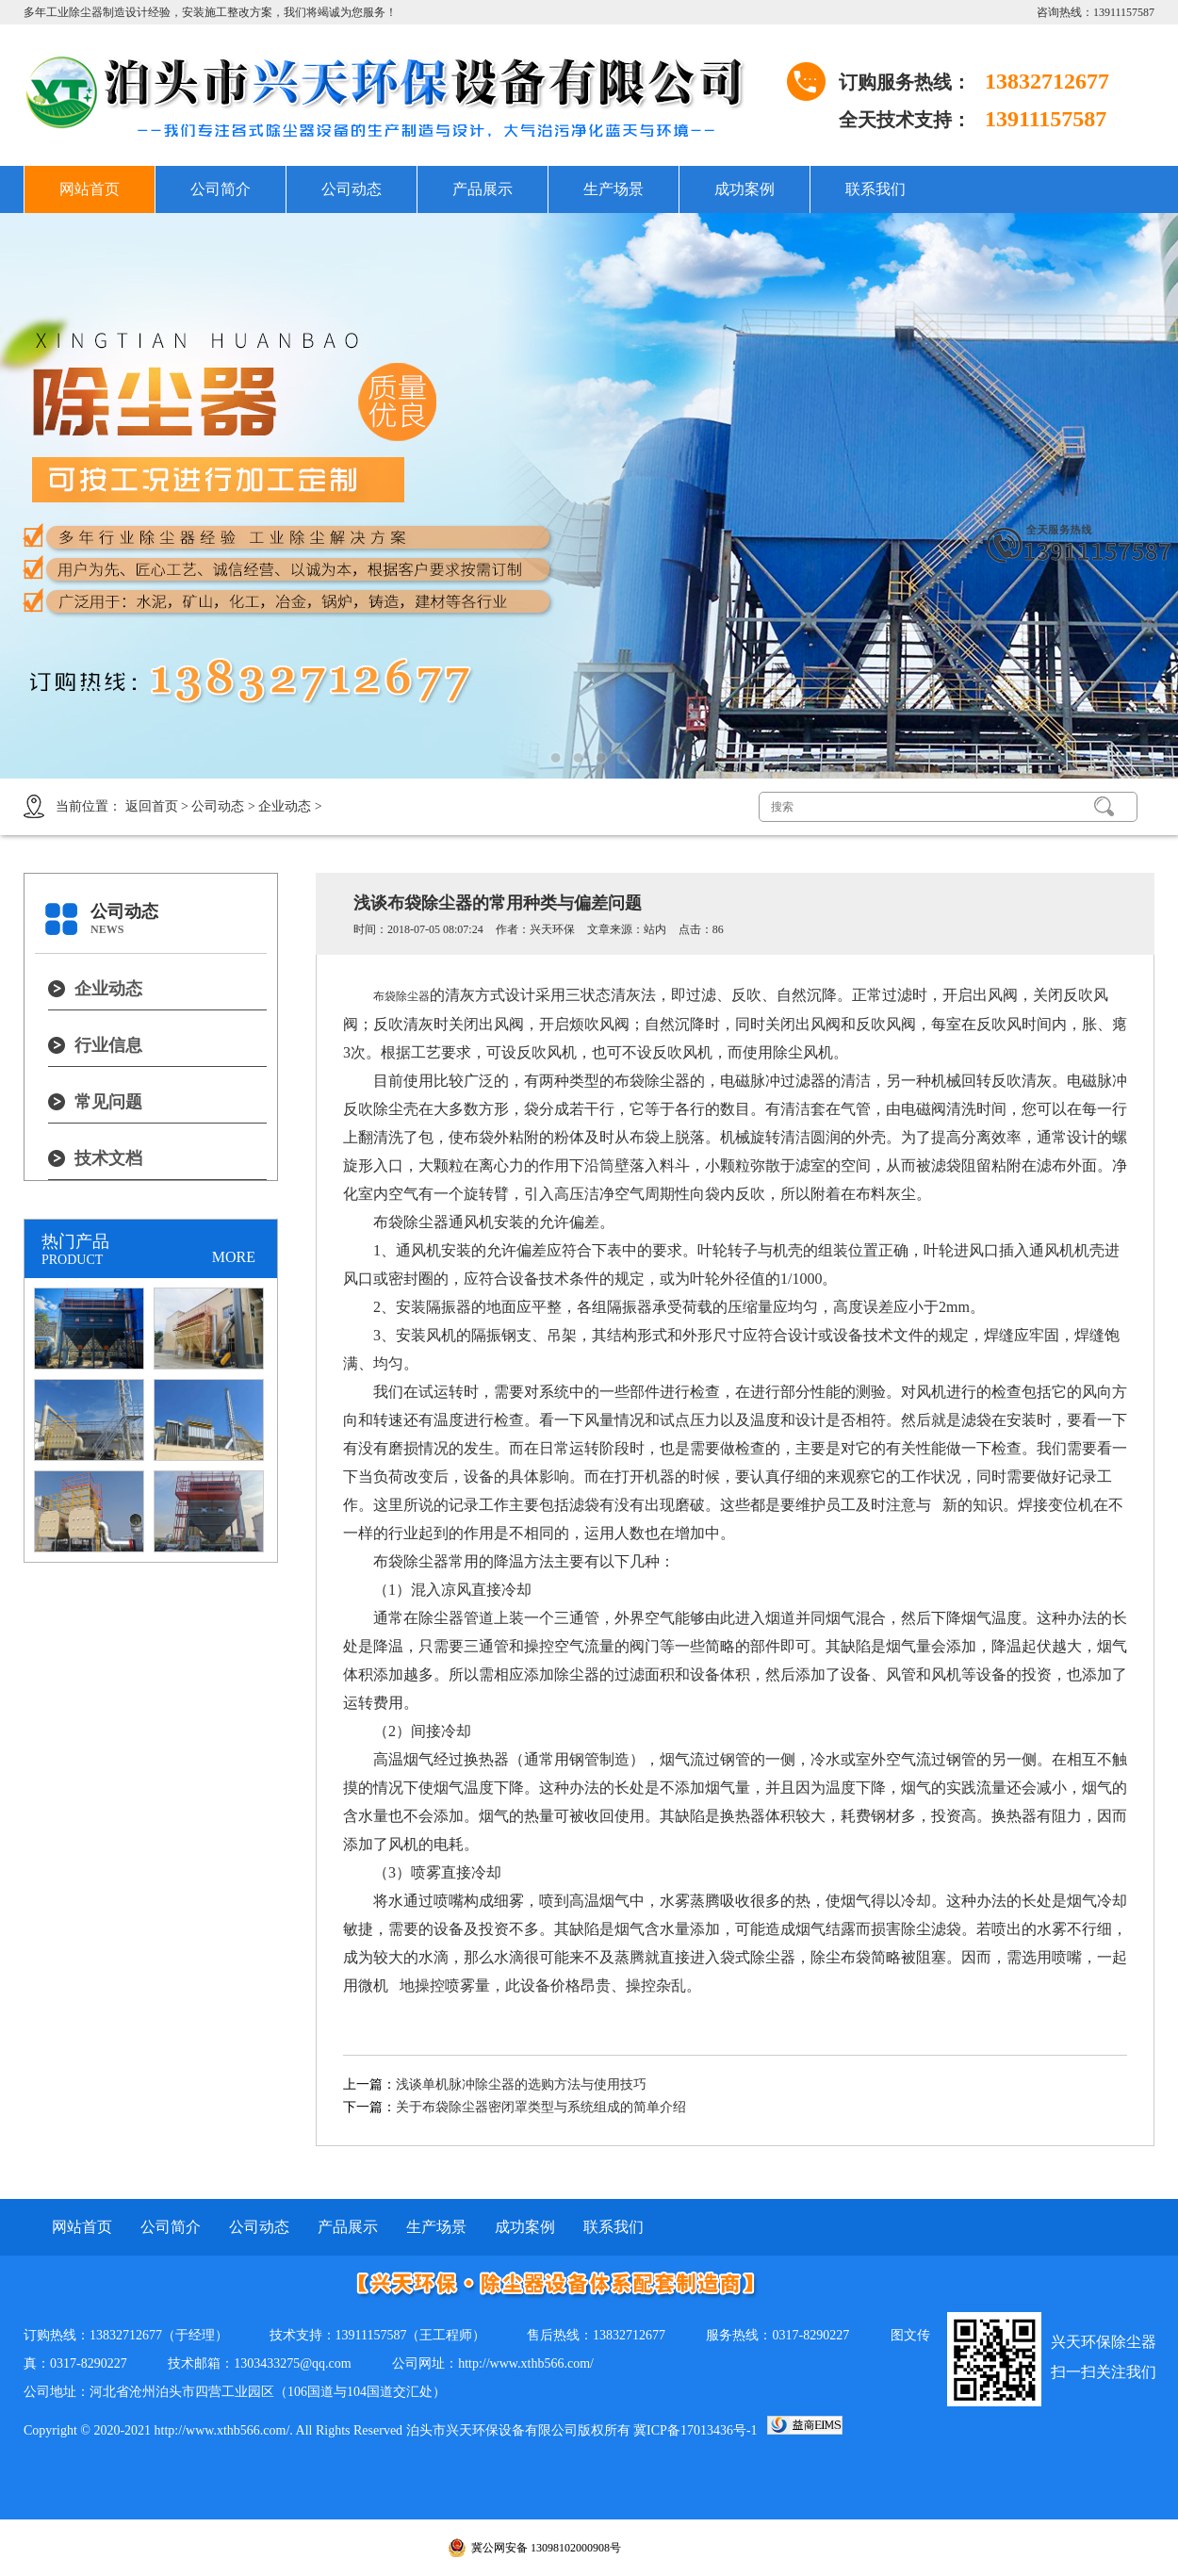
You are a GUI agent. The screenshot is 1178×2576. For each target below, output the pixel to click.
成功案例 (744, 189)
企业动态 (284, 806)
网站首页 (89, 189)
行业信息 (108, 1045)
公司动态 (351, 189)
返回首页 (151, 806)
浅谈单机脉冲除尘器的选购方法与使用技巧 (521, 2084)
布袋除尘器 (401, 996)
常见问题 (108, 1101)
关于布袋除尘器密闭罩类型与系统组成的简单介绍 (541, 2107)
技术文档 (108, 1158)
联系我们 (875, 189)
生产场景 (613, 189)
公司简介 (220, 189)
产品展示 (482, 189)
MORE (233, 1257)
